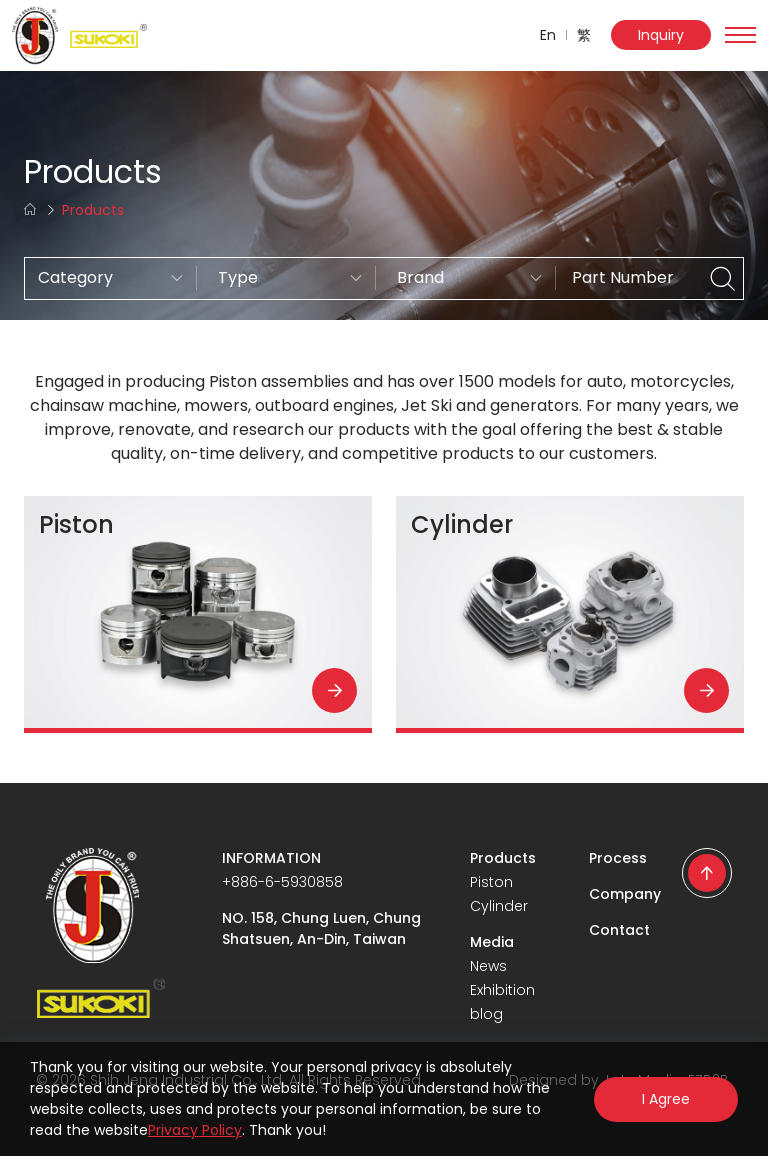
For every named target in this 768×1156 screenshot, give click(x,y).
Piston (491, 882)
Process (618, 858)
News (488, 966)
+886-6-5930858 (282, 882)
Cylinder (499, 906)
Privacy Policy (195, 1130)
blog (486, 1014)
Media (492, 942)
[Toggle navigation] (740, 35)
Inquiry (661, 35)
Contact (619, 930)
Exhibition (502, 990)
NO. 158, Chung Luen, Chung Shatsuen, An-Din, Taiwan (321, 928)
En (548, 35)
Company (625, 894)
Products (503, 858)
